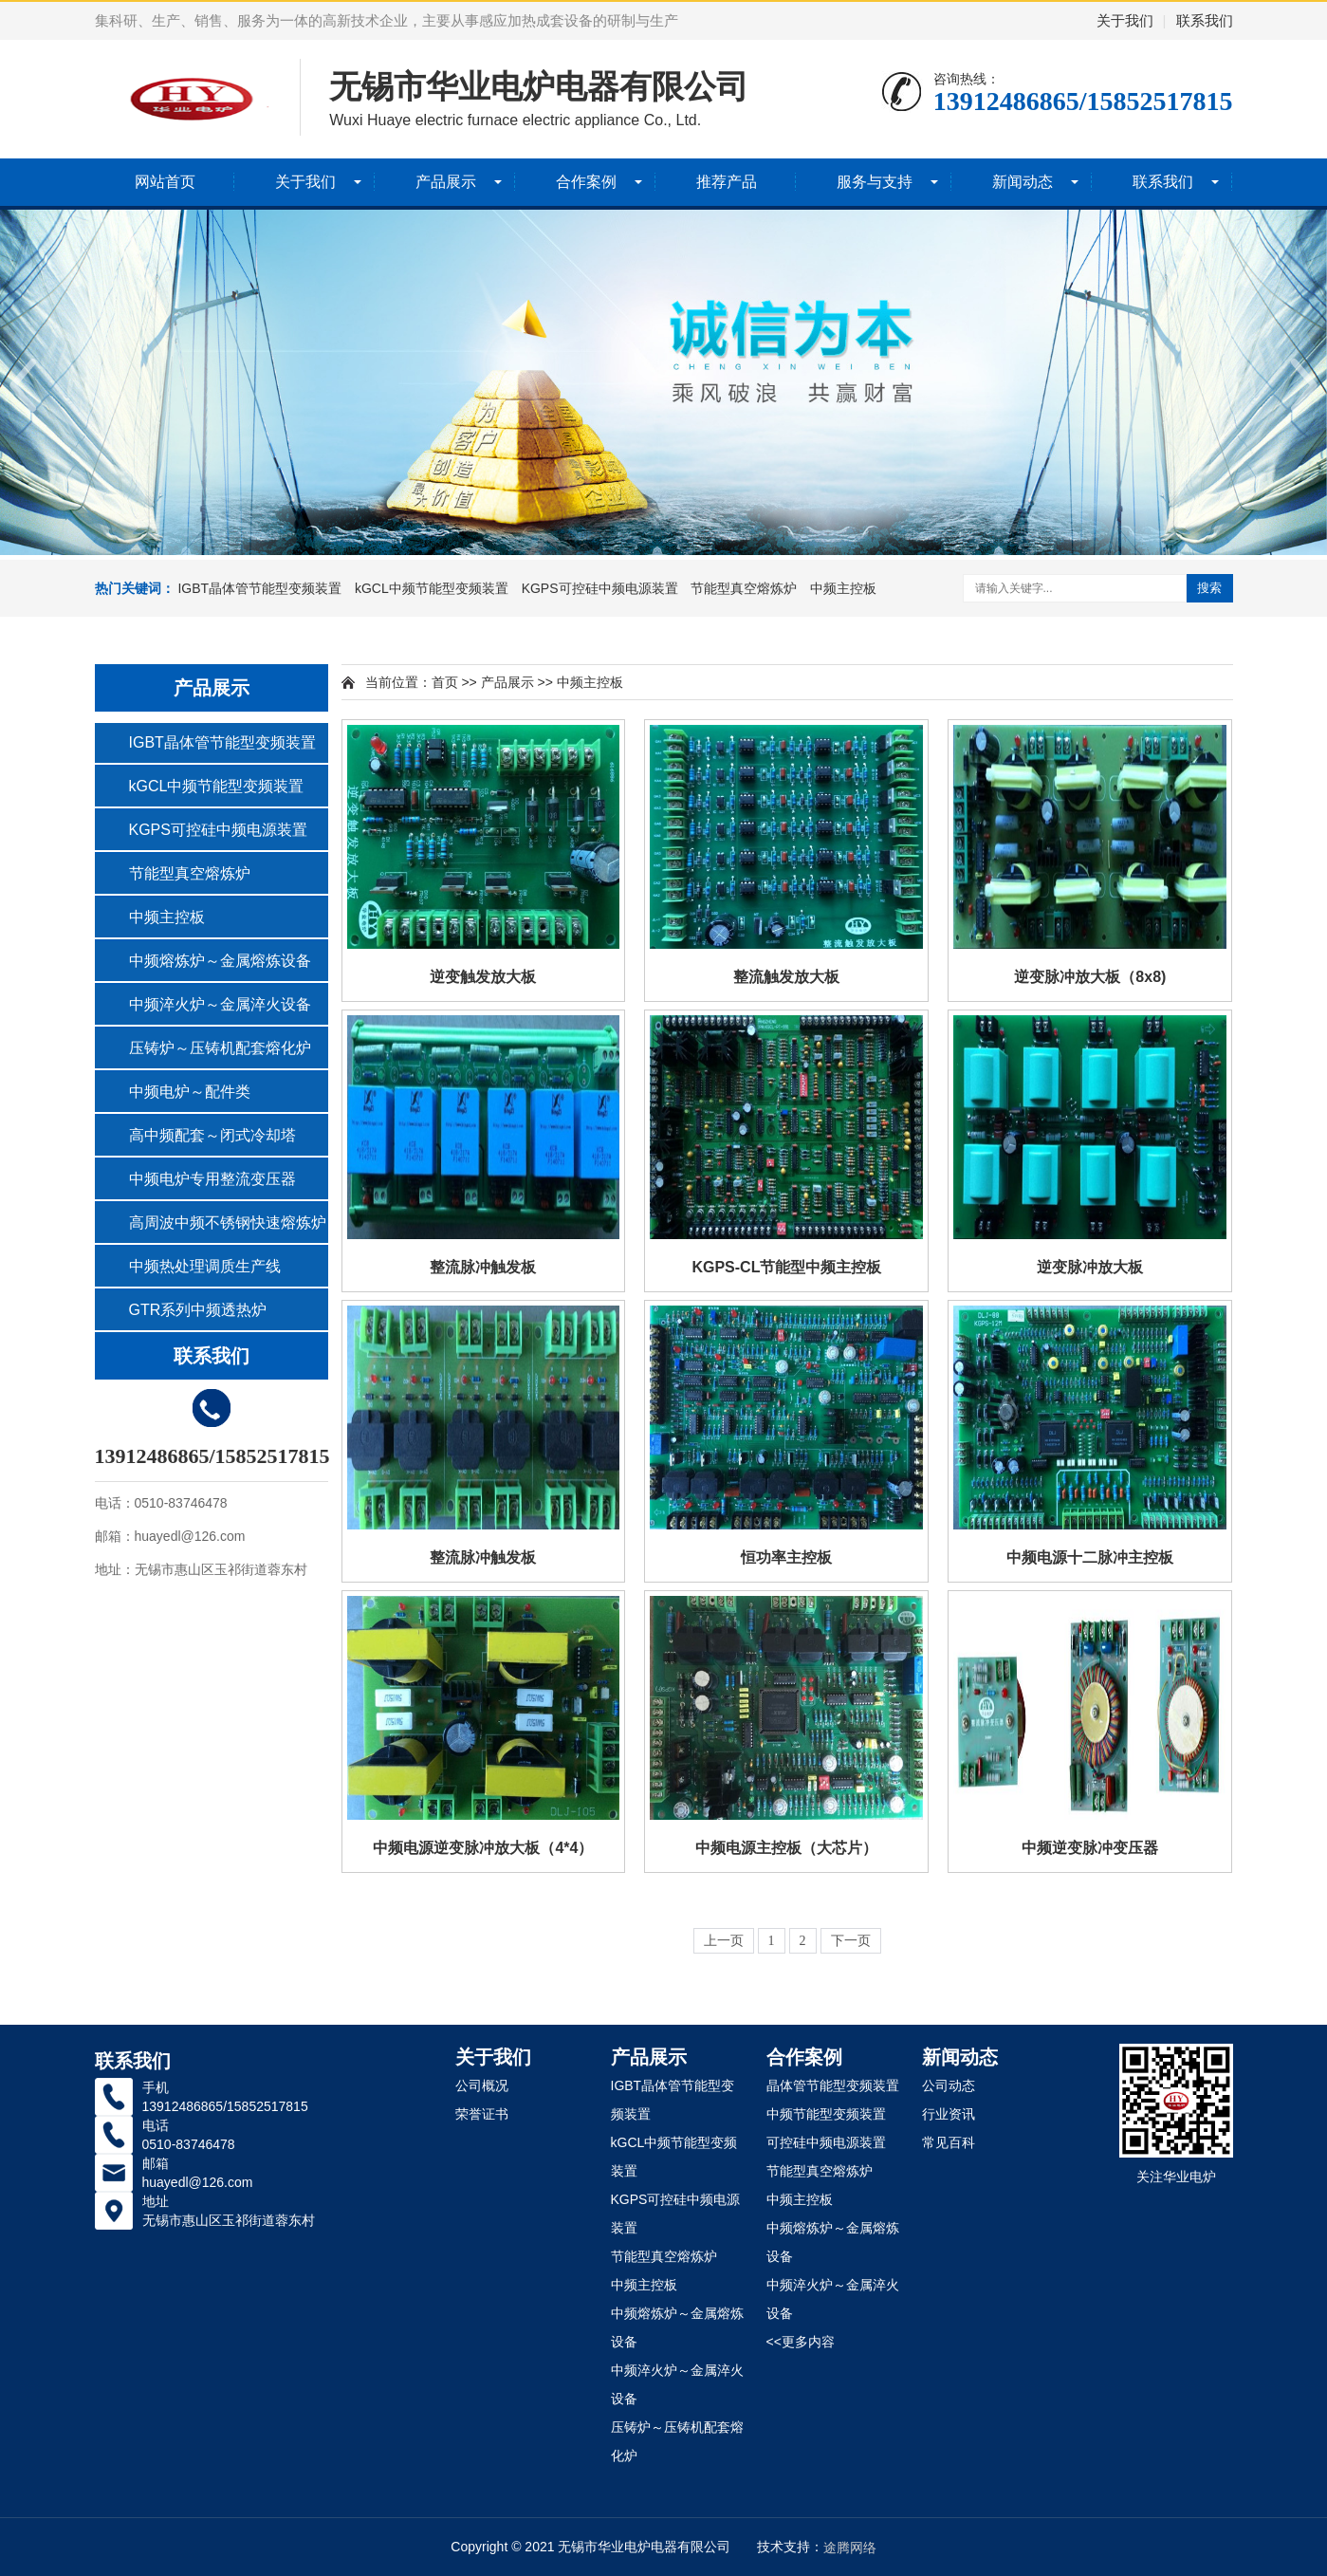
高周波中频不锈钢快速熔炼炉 (227, 1222)
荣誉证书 (481, 2114)
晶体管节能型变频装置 (832, 2085)
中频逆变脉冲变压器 (1090, 1848)
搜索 (1209, 588)
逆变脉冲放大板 (1090, 1267)
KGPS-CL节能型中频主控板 (786, 1267)
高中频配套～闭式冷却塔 (212, 1135)
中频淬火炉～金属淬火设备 (220, 1004)
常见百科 (948, 2142)
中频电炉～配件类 (189, 1092)
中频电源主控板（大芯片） (786, 1848)
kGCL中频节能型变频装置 (431, 588)
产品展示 (445, 182)
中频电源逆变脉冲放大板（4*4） (483, 1848)
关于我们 (1125, 20)
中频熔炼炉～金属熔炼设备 (220, 961)
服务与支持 (874, 182)
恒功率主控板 (786, 1557)
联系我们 (1204, 20)
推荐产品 (726, 182)
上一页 (724, 1941)
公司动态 (948, 2085)
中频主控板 (843, 588)
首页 (445, 682)
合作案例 (586, 182)
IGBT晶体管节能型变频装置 (259, 588)
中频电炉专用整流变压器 (212, 1179)
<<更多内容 (800, 2341)
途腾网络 (849, 2547)
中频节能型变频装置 (826, 2114)
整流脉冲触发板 (483, 1267)
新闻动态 (1022, 182)
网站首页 (165, 182)
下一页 (851, 1941)
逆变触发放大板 (483, 977)
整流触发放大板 (786, 977)
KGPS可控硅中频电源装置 (600, 588)
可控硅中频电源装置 (826, 2142)
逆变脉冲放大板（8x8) (1090, 977)
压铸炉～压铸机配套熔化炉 (220, 1048)
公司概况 (481, 2085)
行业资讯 (948, 2114)
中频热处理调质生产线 (205, 1266)
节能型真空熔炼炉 (744, 588)
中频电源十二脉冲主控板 (1089, 1557)
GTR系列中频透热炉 (198, 1310)
